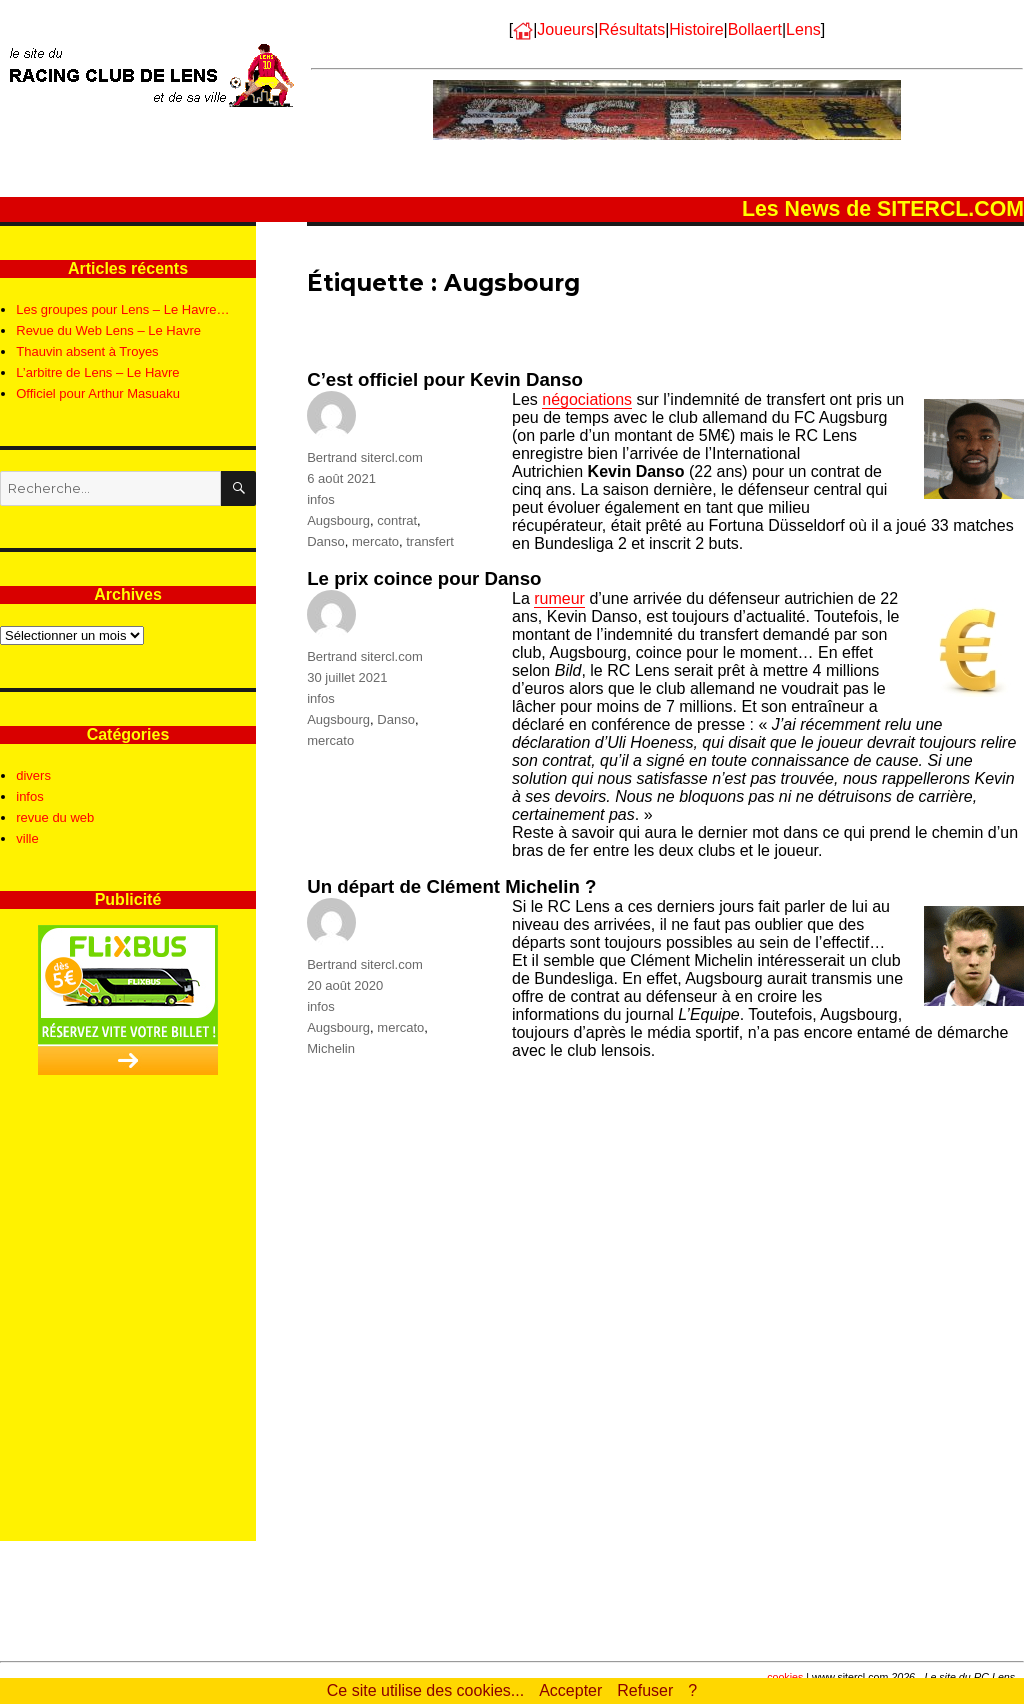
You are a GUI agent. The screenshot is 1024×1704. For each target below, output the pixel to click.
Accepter (570, 1690)
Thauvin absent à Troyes (87, 351)
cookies (785, 1677)
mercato (375, 541)
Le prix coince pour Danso (424, 578)
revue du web (55, 817)
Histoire (696, 29)
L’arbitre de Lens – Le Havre (97, 372)
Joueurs (565, 29)
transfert (430, 541)
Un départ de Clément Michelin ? (451, 886)
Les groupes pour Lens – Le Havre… (122, 309)
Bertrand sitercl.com (365, 457)
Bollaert (755, 29)
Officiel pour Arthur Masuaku (98, 393)
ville (27, 838)
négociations (587, 399)
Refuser (645, 1690)
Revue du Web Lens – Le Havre (108, 330)
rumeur (559, 598)
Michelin (331, 1048)
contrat (397, 520)
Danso (326, 541)
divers (33, 775)
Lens (803, 29)
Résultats (631, 29)
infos (320, 499)
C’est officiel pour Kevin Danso (445, 379)
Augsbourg (338, 520)
